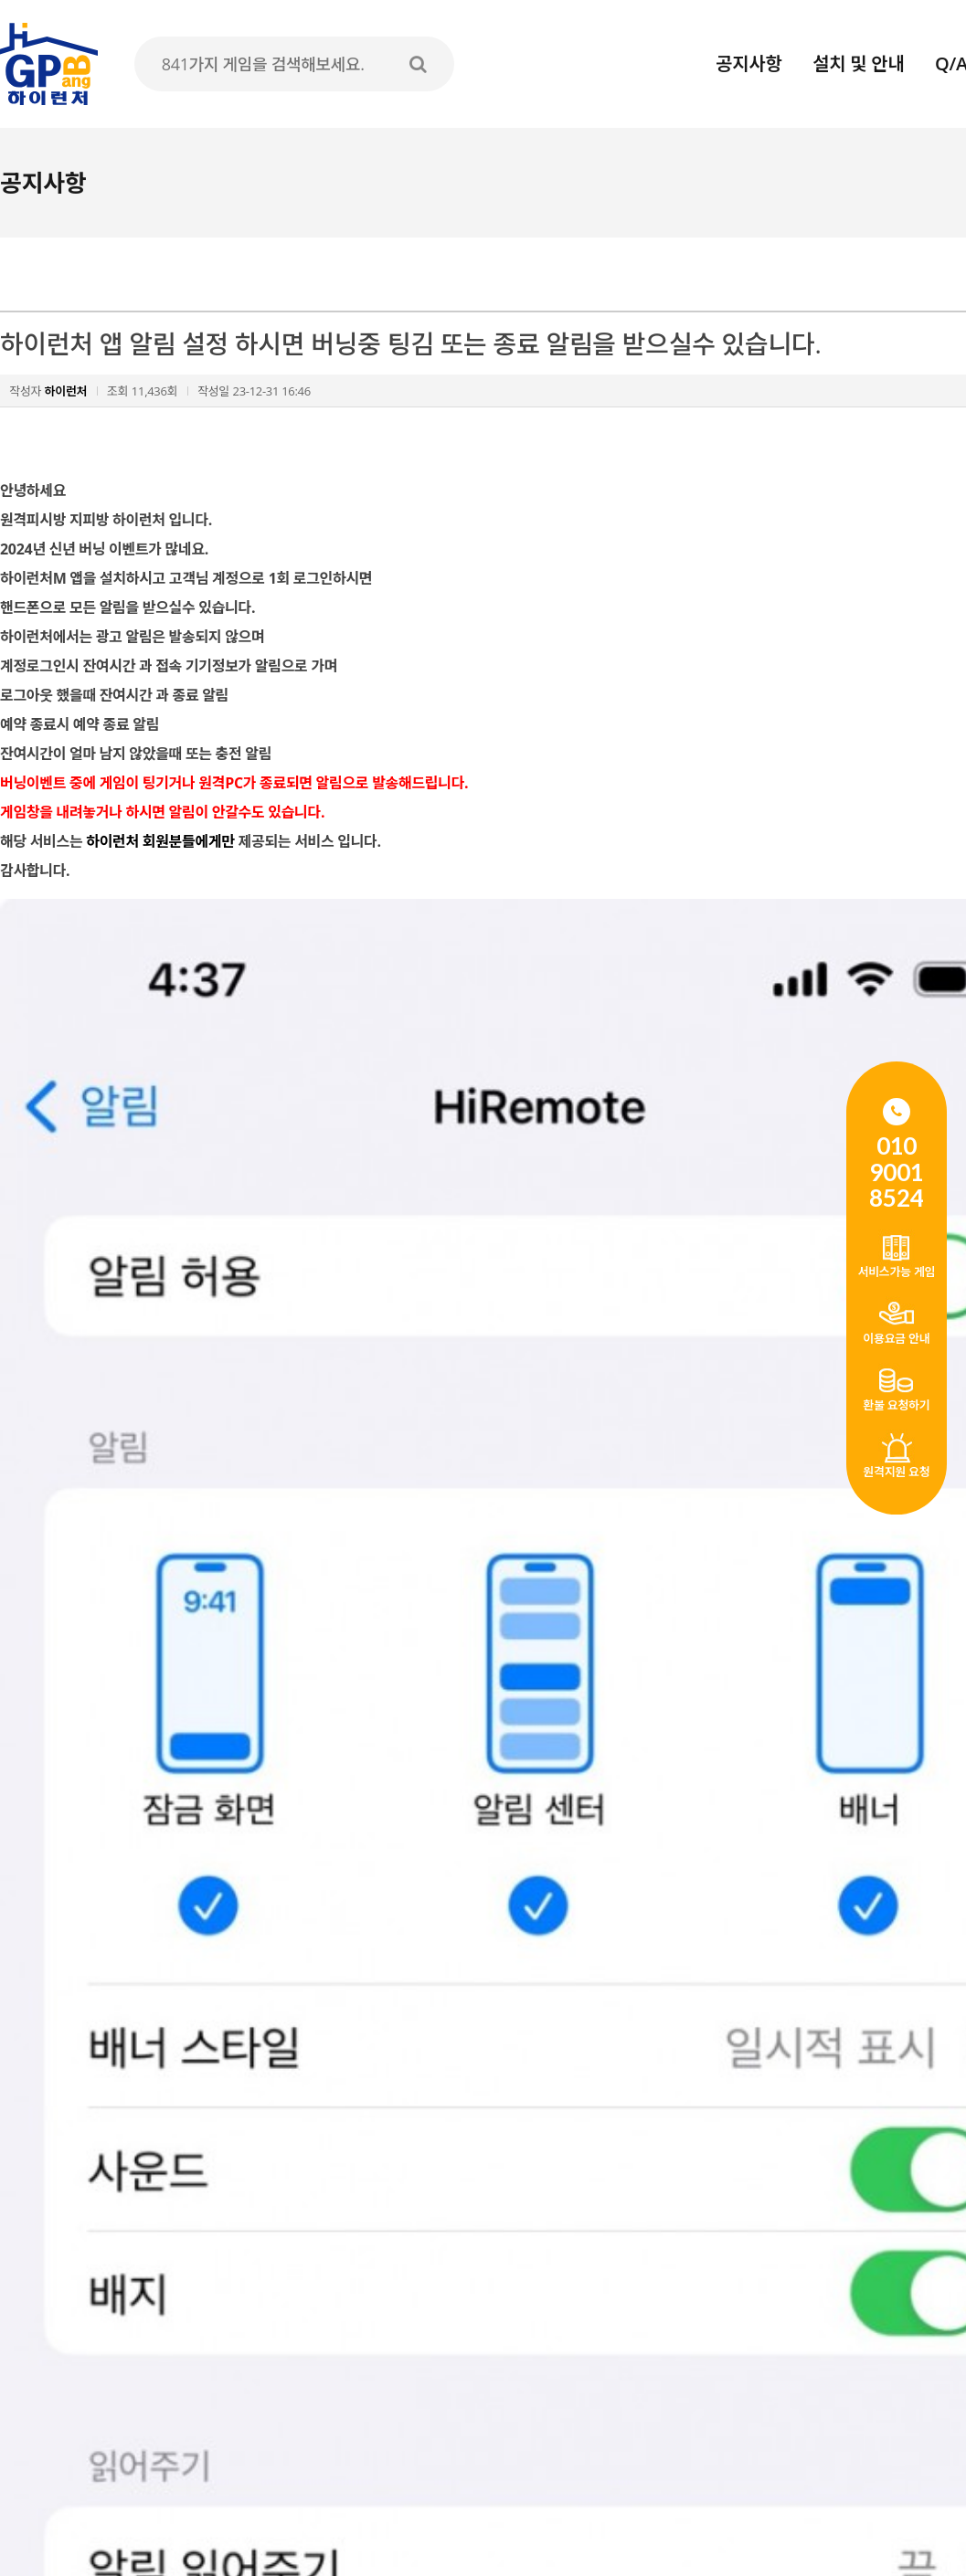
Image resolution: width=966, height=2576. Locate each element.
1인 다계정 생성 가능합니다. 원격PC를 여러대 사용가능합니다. (251, 2273)
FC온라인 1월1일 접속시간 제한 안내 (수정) (197, 2234)
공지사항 (748, 63)
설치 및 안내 (858, 63)
